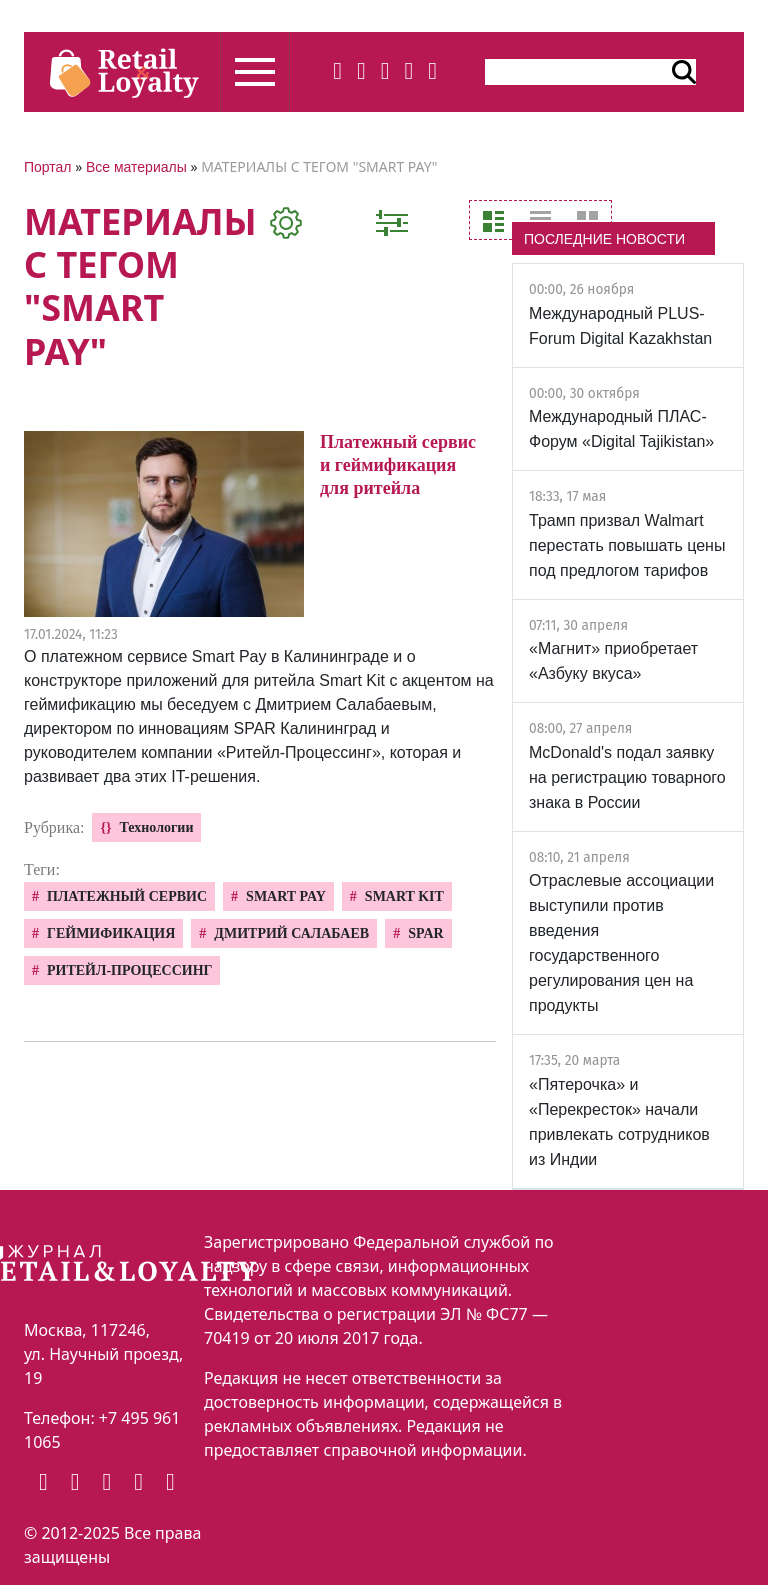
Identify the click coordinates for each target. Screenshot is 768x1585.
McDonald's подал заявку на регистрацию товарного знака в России (627, 777)
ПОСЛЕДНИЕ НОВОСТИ (604, 239)
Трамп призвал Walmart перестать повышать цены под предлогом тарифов (627, 545)
